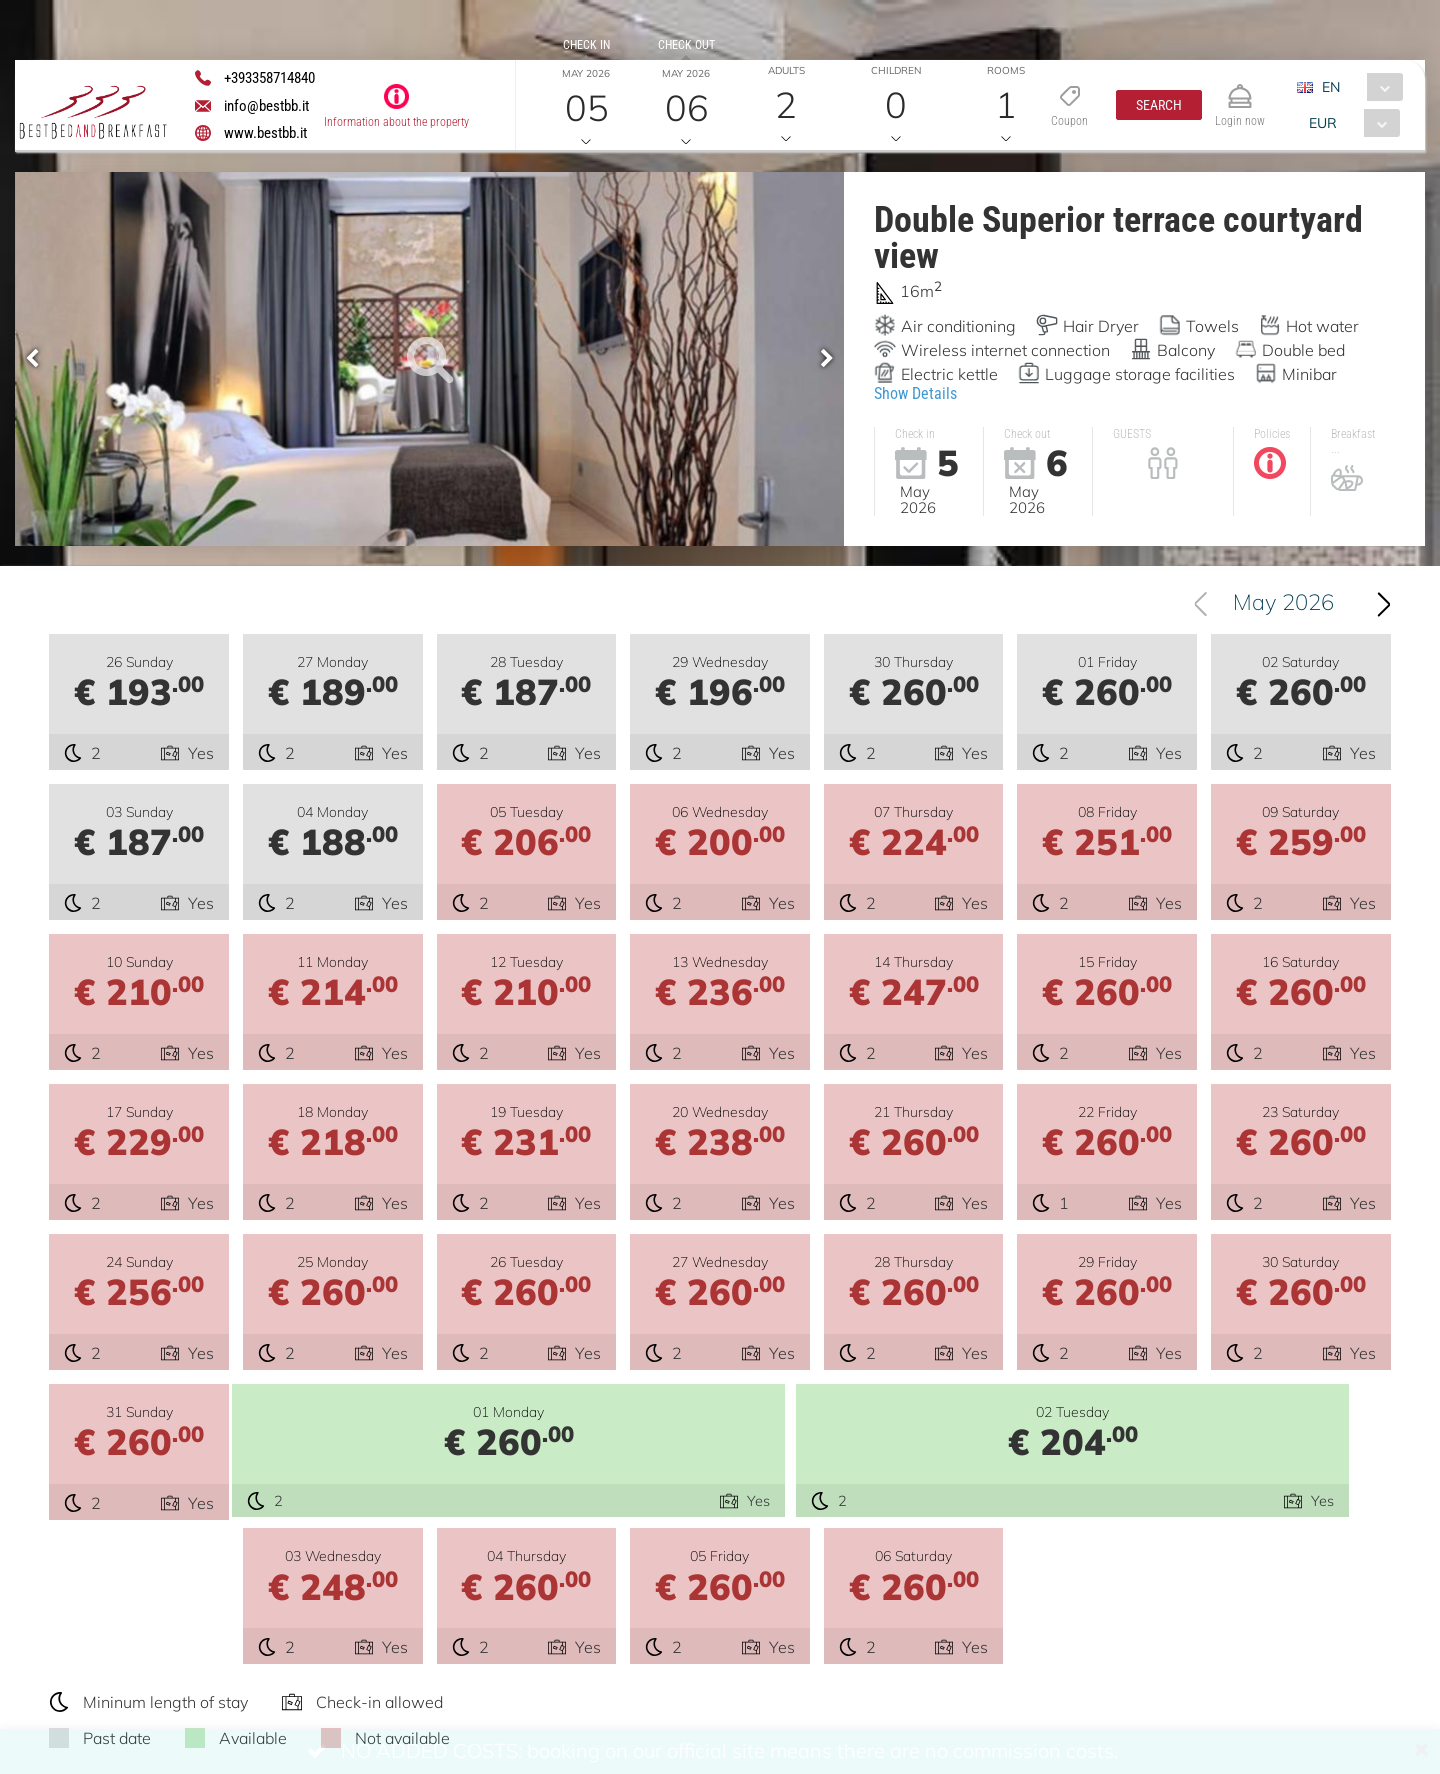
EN (1332, 87)
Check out (686, 45)
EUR (1324, 123)
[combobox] (1358, 87)
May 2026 (1283, 643)
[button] (1159, 105)
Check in (586, 45)
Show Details (915, 393)
